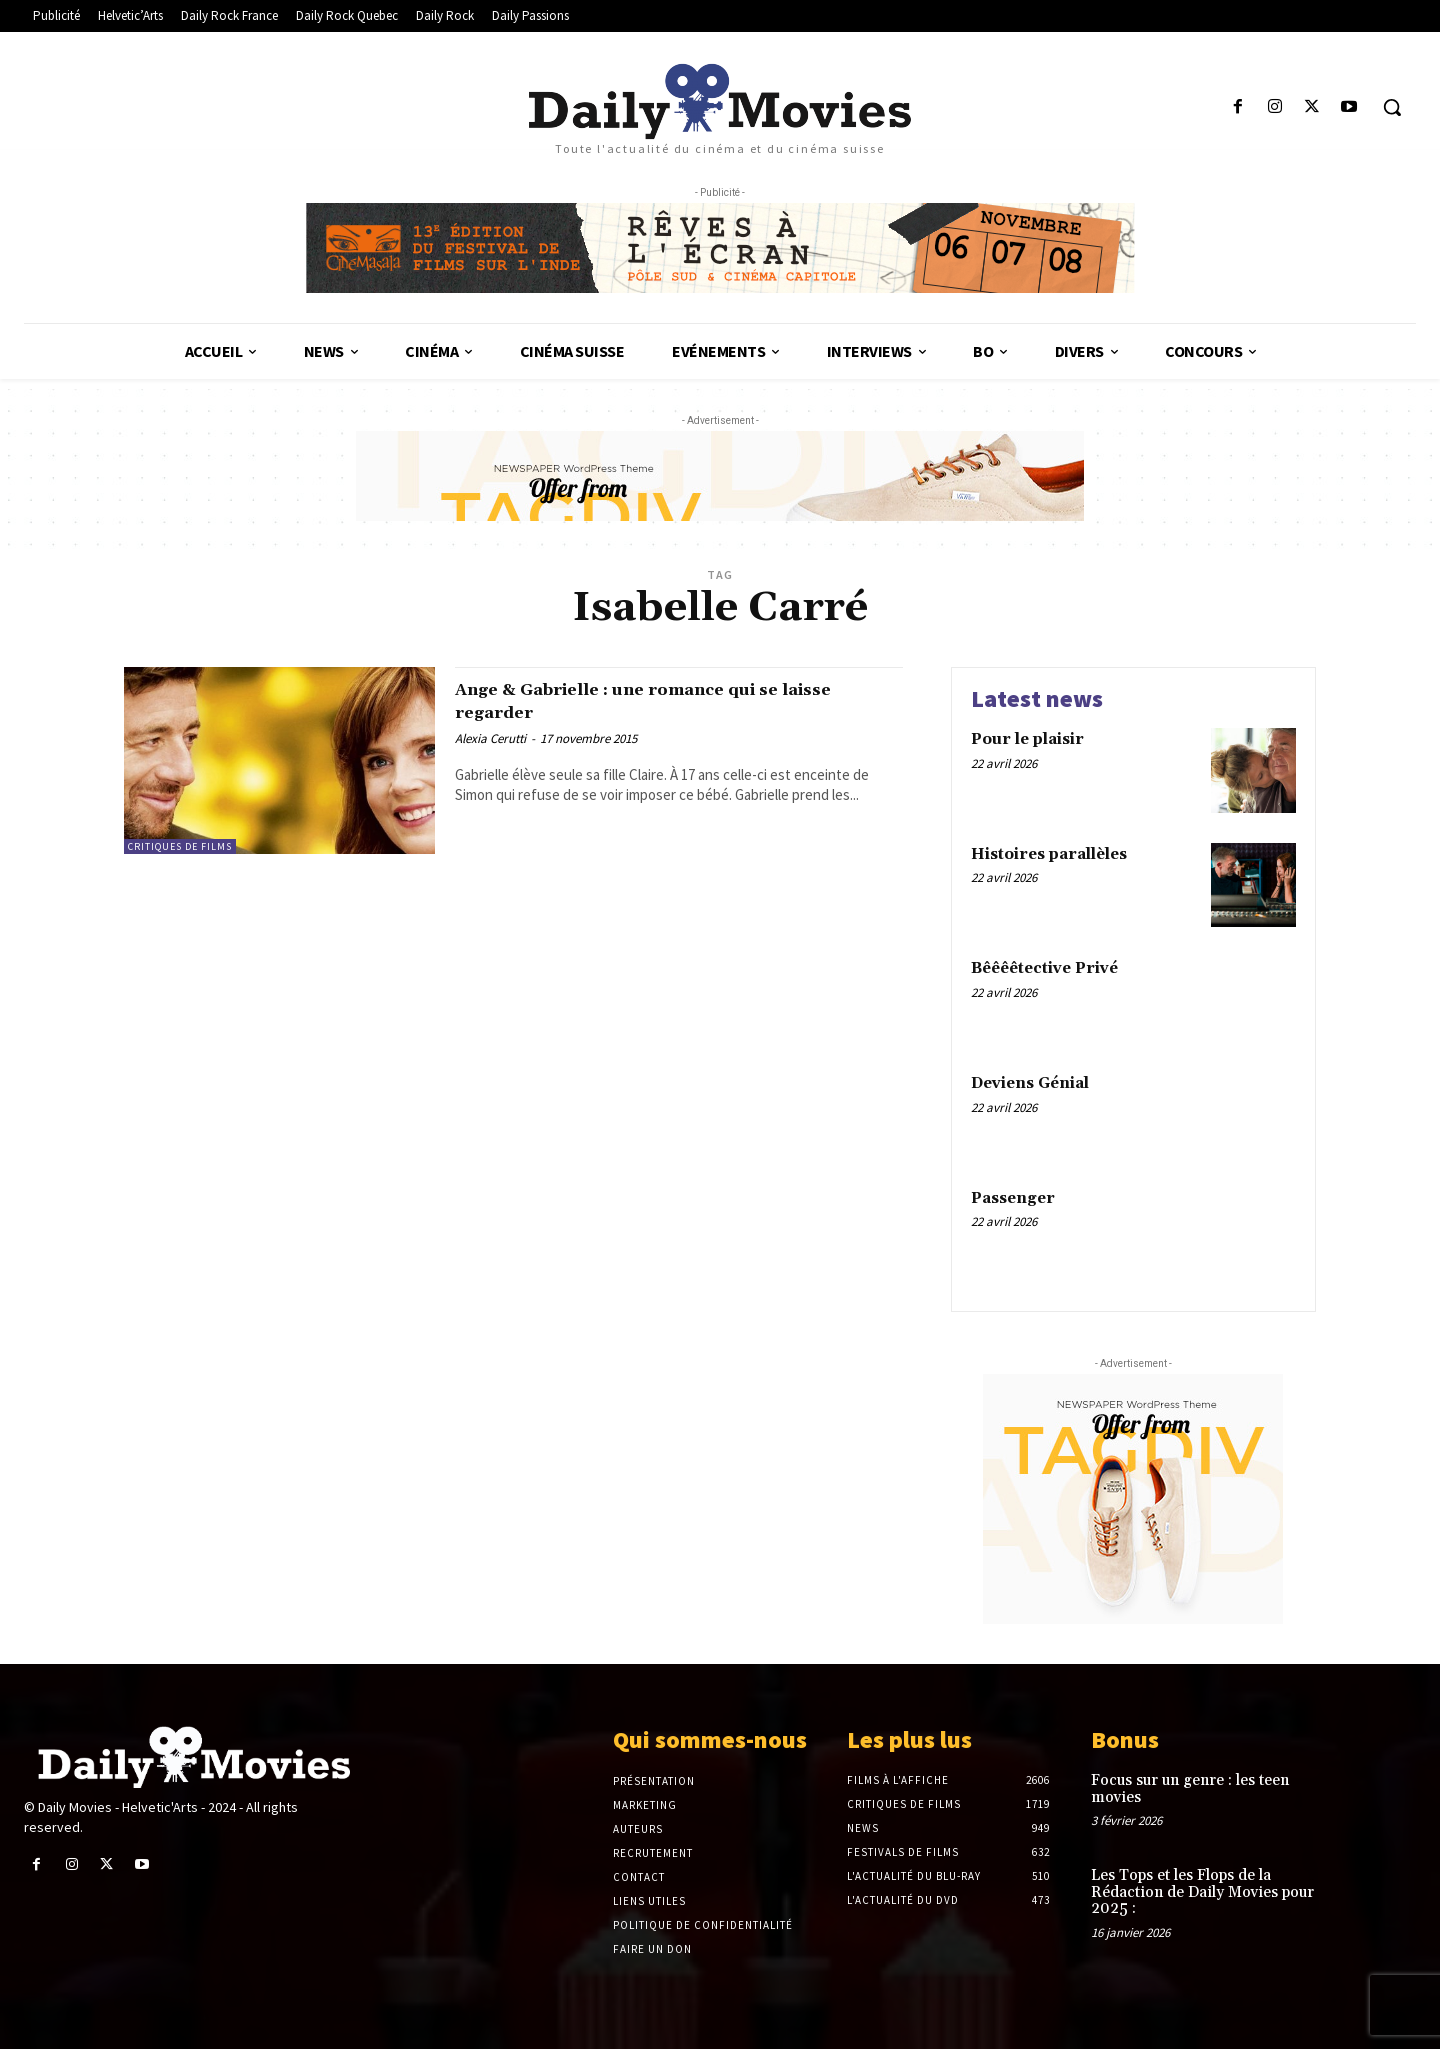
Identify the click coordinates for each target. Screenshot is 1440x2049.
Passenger (1013, 1198)
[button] (1392, 107)
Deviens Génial (1030, 1083)
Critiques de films (180, 846)
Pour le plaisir (1027, 739)
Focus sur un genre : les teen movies (1190, 1789)
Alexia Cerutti (490, 738)
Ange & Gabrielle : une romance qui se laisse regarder (662, 700)
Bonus (1125, 1739)
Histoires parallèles (1049, 854)
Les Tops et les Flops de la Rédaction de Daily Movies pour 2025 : (1202, 1892)
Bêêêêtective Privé (1044, 968)
